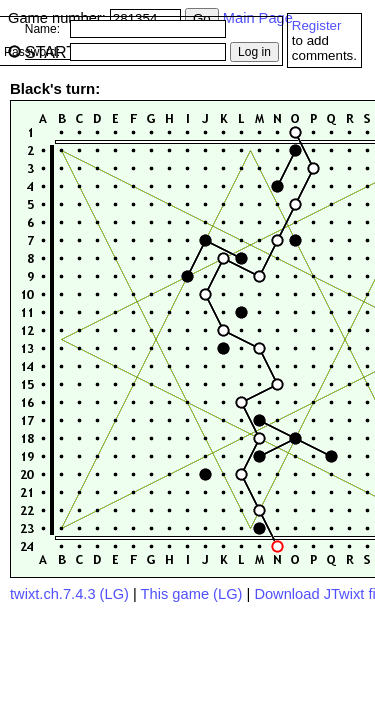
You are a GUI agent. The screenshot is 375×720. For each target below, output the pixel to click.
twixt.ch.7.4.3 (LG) (69, 594)
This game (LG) (192, 594)
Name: (42, 29)
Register (317, 25)
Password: (32, 52)
